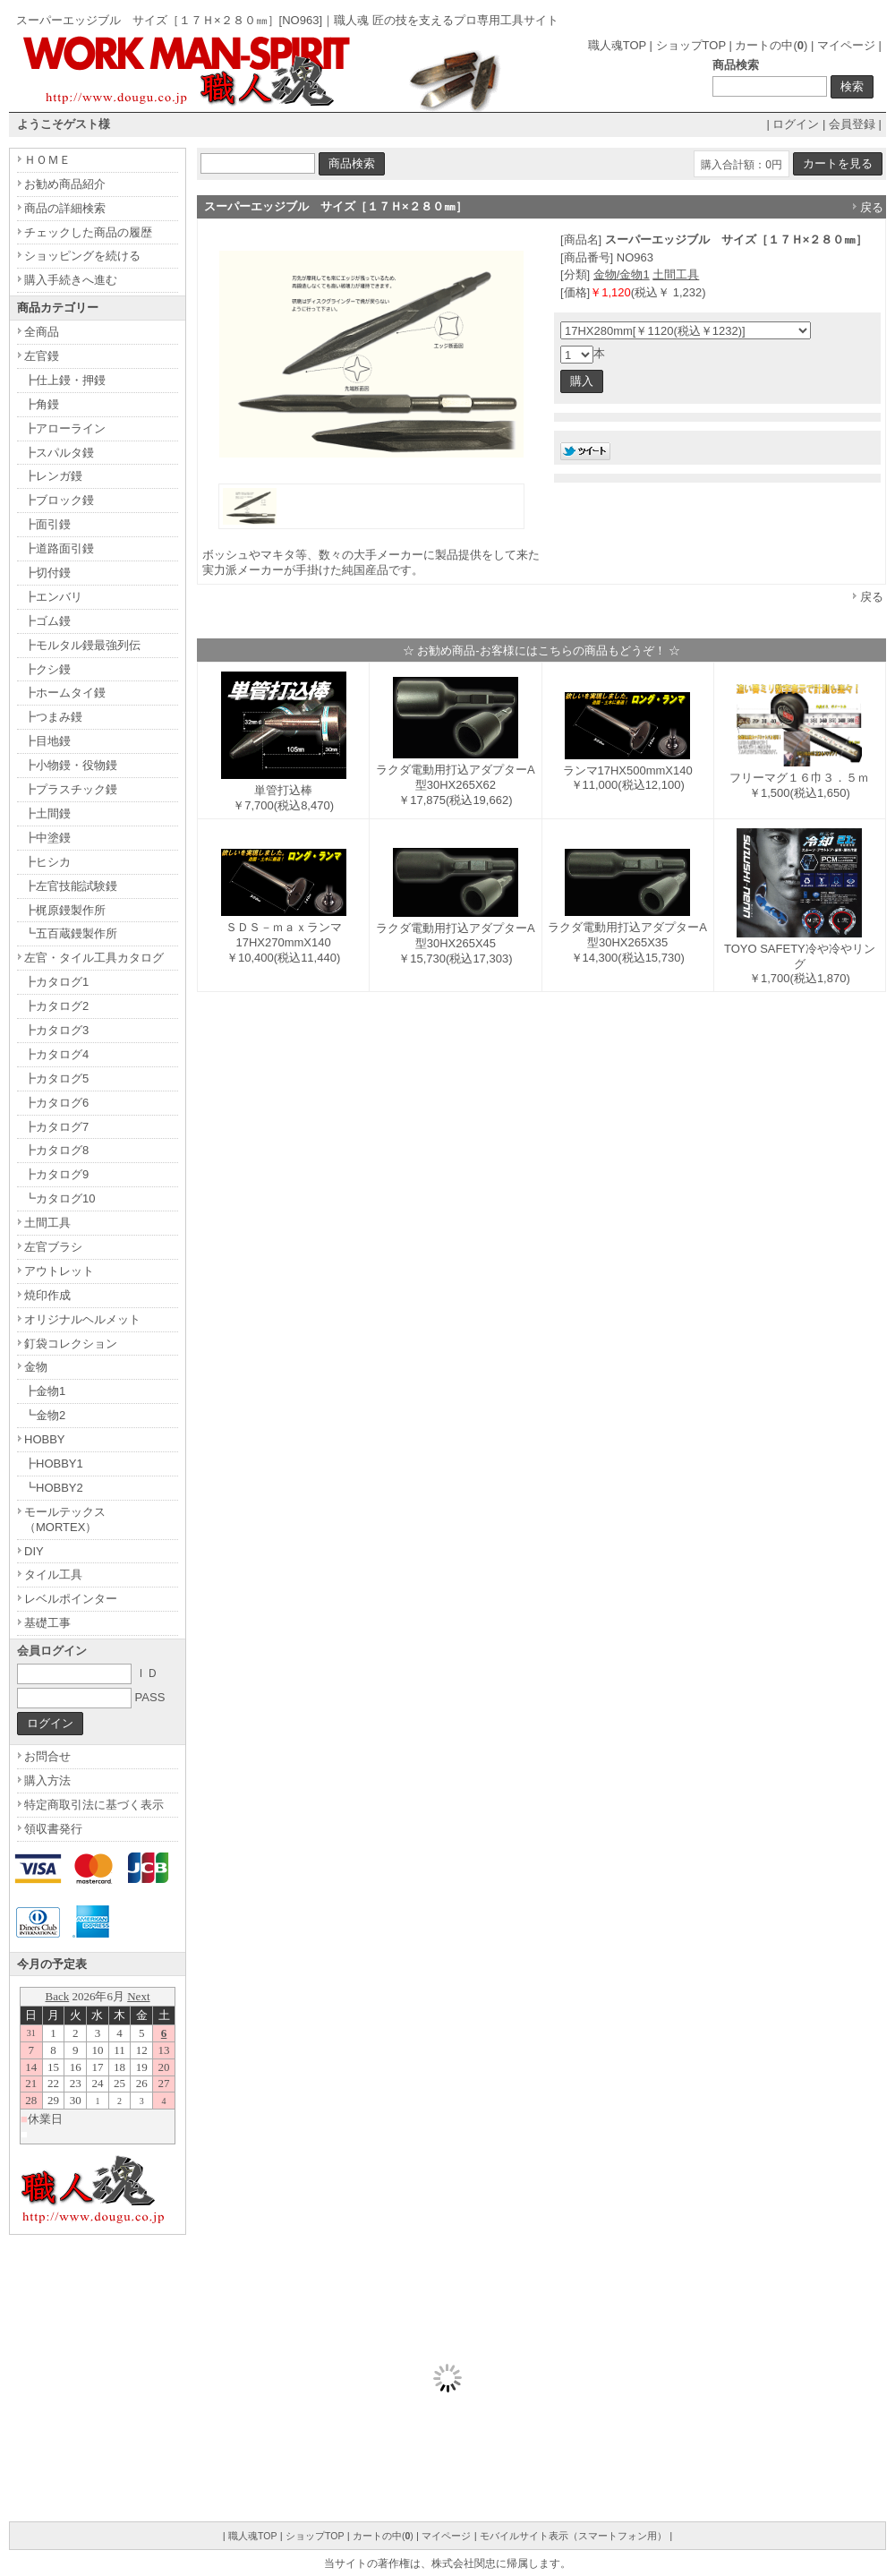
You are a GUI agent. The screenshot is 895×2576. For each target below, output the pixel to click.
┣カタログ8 (56, 1150)
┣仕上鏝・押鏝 (65, 380)
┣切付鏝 (47, 572)
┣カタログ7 (56, 1127)
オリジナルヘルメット (82, 1319)
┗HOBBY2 (53, 1487)
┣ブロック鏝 (59, 500)
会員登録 (852, 124)
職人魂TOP (617, 45)
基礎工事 (47, 1623)
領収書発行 (53, 1829)
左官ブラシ (53, 1247)
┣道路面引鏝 (59, 548)
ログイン (795, 124)
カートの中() (771, 45)
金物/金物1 (621, 274)
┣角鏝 (41, 404)
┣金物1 (44, 1391)
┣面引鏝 (47, 524)
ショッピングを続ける (82, 255)
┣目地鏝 (47, 741)
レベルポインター (70, 1598)
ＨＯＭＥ (47, 160)
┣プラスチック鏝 (70, 789)
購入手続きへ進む (70, 280)
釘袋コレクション (70, 1343)
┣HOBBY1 (53, 1463)
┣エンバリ (53, 596)
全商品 (41, 331)
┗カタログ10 (59, 1198)
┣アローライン (65, 428)
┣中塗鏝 (47, 837)
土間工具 (675, 274)
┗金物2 (44, 1415)
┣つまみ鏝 (53, 716)
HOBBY (44, 1439)
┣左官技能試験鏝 (70, 886)
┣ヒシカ (47, 862)
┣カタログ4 (56, 1054)
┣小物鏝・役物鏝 (70, 765)
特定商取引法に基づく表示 (94, 1804)
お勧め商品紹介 (65, 184)
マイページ (846, 45)
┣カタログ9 (56, 1174)
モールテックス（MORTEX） (65, 1519)
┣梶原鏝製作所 (65, 910)
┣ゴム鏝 (47, 621)
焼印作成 (47, 1295)
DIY (34, 1551)
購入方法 (47, 1780)
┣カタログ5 (56, 1078)
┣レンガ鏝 (53, 476)
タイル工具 (53, 1574)
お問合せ (47, 1756)
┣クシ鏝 (47, 669)
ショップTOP (691, 45)
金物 (35, 1367)
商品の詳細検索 (65, 208)
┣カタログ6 (56, 1102)
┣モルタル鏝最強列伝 (82, 645)
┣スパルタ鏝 (59, 452)
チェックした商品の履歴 (88, 232)
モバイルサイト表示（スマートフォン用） (573, 2535)
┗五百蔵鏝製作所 (70, 933)
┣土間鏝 (47, 813)
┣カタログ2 (56, 1006)
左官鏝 (41, 356)
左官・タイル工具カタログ (94, 957)
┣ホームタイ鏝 (65, 692)
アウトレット (59, 1271)
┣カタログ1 (56, 981)
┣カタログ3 (56, 1030)
